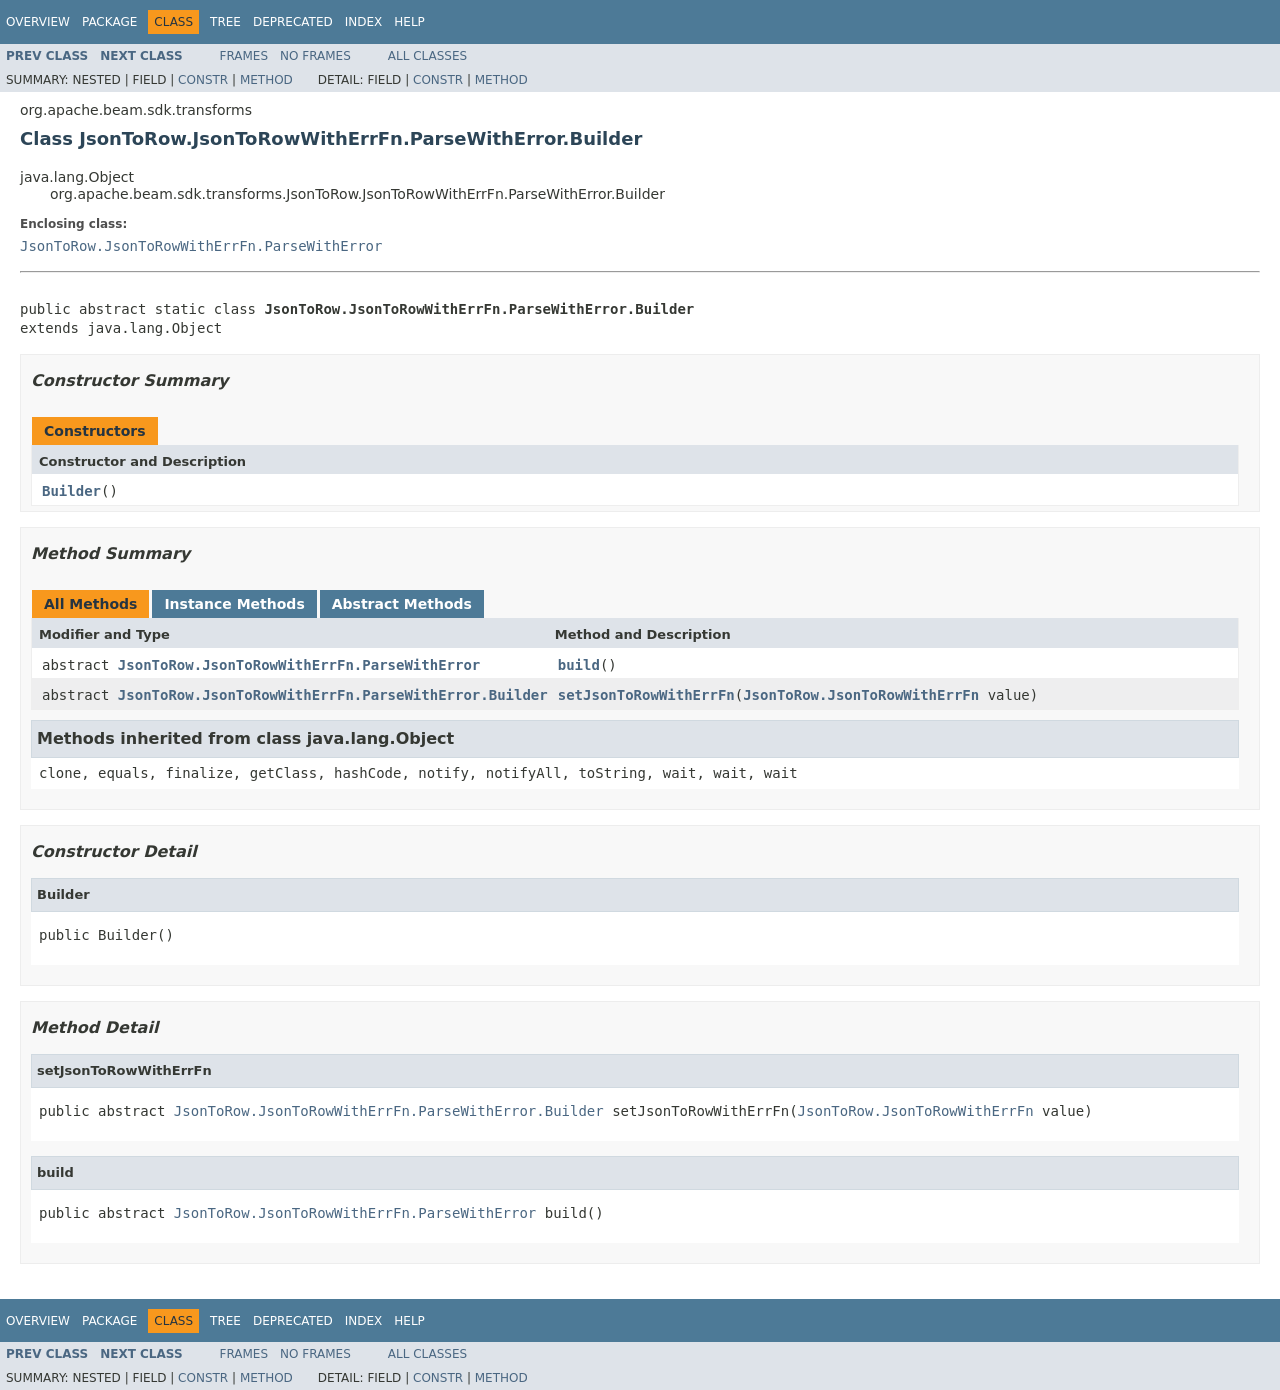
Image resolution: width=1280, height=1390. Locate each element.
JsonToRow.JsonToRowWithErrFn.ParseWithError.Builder (333, 695)
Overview (38, 22)
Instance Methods (234, 604)
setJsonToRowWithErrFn (646, 695)
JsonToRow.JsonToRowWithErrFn (861, 695)
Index (364, 22)
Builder (71, 491)
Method (266, 80)
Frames (244, 56)
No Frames (315, 56)
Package (109, 22)
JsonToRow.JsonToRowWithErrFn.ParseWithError (201, 246)
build (579, 665)
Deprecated (293, 22)
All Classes (427, 56)
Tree (225, 22)
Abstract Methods (402, 604)
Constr (203, 80)
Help (409, 22)
